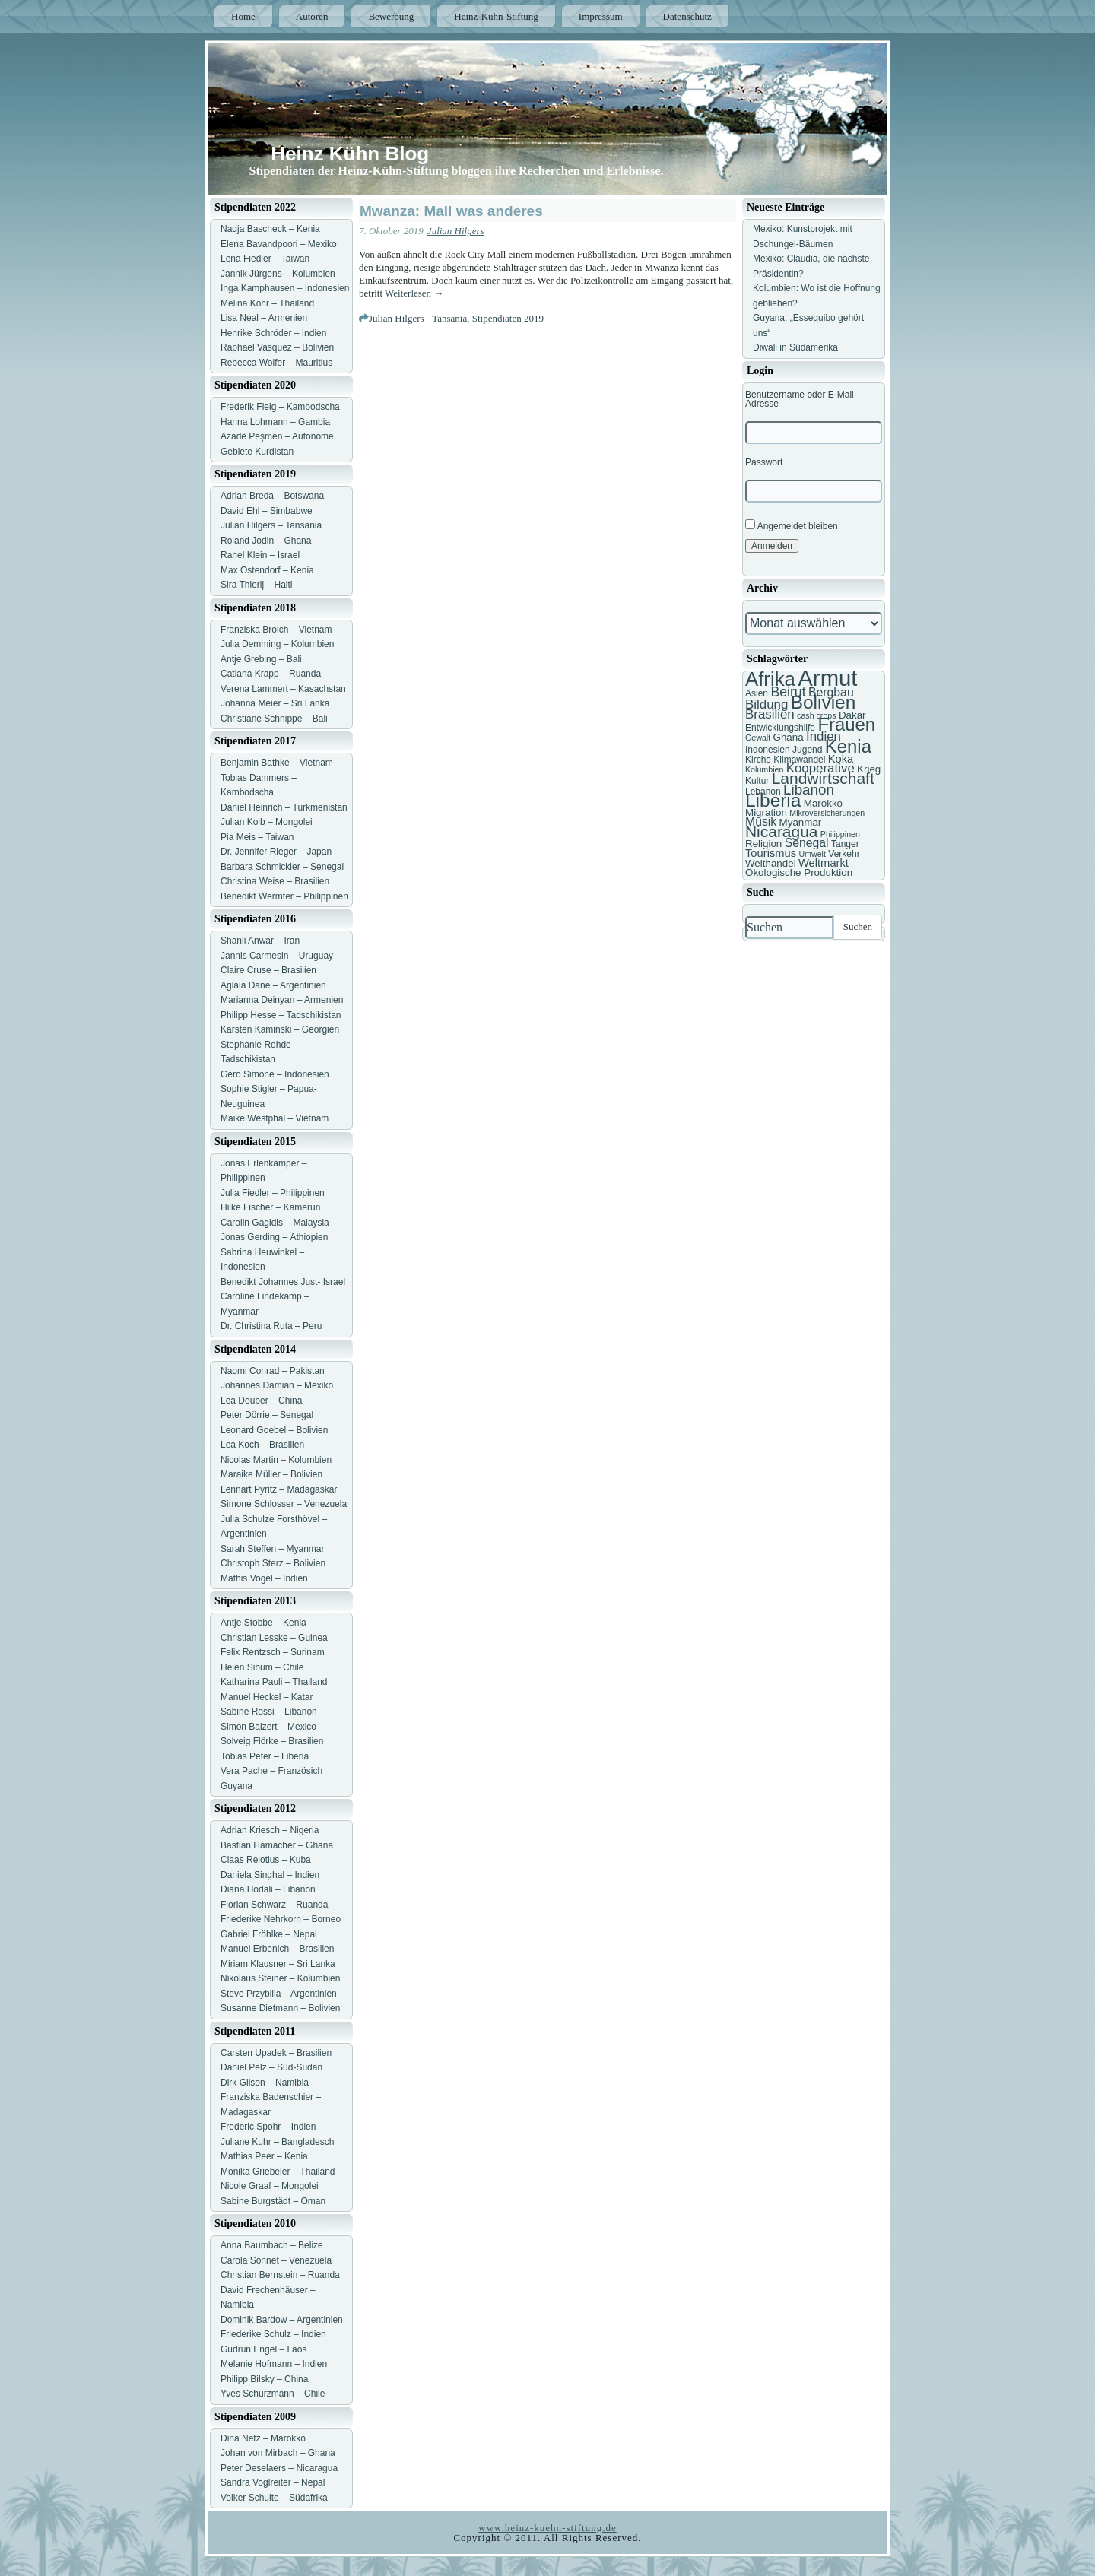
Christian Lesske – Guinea (274, 1637)
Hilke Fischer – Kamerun (270, 1207)
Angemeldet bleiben (791, 525)
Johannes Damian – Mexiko (277, 1385)
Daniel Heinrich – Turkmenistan (284, 807)
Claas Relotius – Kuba (266, 1859)
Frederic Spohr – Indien (268, 2126)
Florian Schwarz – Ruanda (274, 1904)
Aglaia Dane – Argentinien (273, 985)
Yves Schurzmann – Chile (273, 2393)
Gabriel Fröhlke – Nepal (269, 1934)
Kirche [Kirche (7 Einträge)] (758, 759)
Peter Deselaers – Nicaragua (279, 2468)
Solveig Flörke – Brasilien (272, 1741)
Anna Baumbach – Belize (272, 2245)
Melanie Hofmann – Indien (274, 2364)
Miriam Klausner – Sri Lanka (278, 1964)
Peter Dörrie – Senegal (267, 1415)
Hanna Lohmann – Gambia (275, 422)
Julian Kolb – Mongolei (267, 822)
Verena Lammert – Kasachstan (283, 689)
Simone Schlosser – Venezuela (284, 1504)
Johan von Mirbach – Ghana (278, 2453)
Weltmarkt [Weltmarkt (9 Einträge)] (823, 863)
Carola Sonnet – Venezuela (276, 2260)
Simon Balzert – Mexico (268, 1726)
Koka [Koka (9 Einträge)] (841, 759)
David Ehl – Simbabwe (267, 511)
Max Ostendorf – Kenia (267, 570)
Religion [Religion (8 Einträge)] (763, 843)
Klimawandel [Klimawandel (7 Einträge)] (799, 759)
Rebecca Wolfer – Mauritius (276, 362)
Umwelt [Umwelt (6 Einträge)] (812, 853)
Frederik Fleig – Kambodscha (280, 406)
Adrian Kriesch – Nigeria (270, 1830)
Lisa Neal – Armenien (264, 317)
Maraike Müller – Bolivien (271, 1474)
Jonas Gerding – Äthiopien (274, 1237)
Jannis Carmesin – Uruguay (277, 955)
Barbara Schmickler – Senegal (282, 866)
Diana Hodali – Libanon (268, 1889)
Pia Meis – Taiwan (257, 837)
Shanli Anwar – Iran (260, 940)
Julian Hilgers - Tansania (418, 318)
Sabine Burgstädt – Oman (273, 2201)
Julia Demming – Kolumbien (277, 644)
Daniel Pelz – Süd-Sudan (271, 2067)
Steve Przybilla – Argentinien (279, 1993)
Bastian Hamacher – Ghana (277, 1845)
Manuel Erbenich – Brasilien (277, 1948)
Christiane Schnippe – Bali (274, 718)
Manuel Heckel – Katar (267, 1697)
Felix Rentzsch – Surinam (273, 1652)
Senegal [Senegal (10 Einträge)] (807, 842)
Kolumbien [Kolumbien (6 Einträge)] (764, 769)
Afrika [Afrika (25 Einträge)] (770, 679)
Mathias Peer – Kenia (264, 2156)
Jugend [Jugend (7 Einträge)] (807, 749)
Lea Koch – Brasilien (262, 1444)
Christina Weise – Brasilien (275, 881)
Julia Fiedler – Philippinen (273, 1193)
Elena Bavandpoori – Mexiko (279, 244)
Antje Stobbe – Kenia (263, 1622)
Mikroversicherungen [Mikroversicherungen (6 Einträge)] (827, 812)
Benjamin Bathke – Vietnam (277, 762)
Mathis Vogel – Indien (264, 1578)
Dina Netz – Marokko (263, 2438)
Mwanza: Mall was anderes (451, 211)
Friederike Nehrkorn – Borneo (281, 1919)
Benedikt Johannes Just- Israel (283, 1282)
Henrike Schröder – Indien (273, 333)
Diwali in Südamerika (795, 347)
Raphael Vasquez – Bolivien (277, 347)
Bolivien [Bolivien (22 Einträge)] (823, 702)
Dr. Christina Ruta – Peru (271, 1326)
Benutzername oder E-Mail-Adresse (801, 399)
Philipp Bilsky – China (264, 2379)
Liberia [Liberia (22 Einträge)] (773, 800)
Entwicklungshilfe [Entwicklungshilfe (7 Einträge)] (780, 727)
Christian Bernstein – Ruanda (280, 2275)
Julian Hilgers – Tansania (271, 525)
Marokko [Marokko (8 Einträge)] (823, 803)
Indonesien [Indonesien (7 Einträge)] (767, 749)
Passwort (763, 462)
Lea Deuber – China (261, 1400)
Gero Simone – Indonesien (275, 1074)
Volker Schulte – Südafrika (274, 2497)
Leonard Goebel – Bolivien (274, 1430)
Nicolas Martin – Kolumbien (276, 1460)
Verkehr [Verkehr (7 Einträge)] (843, 854)
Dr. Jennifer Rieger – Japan (276, 851)
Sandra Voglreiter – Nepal (273, 2482)
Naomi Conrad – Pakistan (273, 1371)
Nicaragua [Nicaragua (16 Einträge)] (781, 831)
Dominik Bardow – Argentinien (282, 2319)
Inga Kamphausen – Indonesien (285, 288)
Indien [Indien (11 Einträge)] (823, 736)
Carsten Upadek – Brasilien (276, 2053)
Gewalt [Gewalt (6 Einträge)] (757, 737)
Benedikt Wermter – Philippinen (284, 896)
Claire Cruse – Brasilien (268, 970)
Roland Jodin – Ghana (266, 540)
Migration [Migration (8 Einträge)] (766, 812)
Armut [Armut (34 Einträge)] (827, 677)
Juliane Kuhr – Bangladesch (277, 2142)
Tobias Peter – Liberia (265, 1756)
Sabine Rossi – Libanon (269, 1711)
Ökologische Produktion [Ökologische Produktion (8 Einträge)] (798, 872)
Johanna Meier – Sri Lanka (275, 703)
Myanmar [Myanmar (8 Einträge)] (800, 822)
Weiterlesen (414, 293)
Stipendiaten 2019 (508, 318)
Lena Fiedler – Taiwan (265, 258)
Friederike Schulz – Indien (273, 2334)
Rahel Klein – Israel (260, 555)
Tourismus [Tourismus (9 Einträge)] (770, 853)
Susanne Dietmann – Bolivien (280, 2008)
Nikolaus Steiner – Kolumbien (280, 1978)
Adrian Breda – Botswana (272, 495)
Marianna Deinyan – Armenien (282, 1000)
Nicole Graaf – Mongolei (270, 2186)
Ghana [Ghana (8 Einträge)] (788, 737)
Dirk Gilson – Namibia (265, 2082)
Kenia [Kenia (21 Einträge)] (848, 746)
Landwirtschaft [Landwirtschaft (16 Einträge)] (823, 778)
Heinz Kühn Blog (350, 153)
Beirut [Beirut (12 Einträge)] (787, 692)
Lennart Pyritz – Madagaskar (279, 1489)
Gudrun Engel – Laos (263, 2349)
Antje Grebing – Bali (261, 659)
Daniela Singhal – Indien (270, 1875)
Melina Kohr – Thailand (267, 303)
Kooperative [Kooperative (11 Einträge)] (820, 768)
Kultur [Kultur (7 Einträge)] (757, 781)
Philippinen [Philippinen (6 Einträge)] (840, 834)
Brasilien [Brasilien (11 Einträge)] (770, 714)
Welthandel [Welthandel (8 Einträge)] (770, 863)
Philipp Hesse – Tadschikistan (281, 1015)
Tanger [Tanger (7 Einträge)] (845, 844)
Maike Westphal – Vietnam (274, 1118)
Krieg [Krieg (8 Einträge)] (869, 769)
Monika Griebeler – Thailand (278, 2171)
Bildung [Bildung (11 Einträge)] (766, 704)
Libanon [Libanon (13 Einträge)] (808, 790)
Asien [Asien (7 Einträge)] (756, 693)
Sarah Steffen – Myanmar (273, 1548)
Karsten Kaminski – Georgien (280, 1029)
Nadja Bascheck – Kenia (270, 229)
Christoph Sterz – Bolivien (273, 1563)
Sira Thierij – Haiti (256, 584)
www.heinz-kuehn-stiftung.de (547, 2527)
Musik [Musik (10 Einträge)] (760, 821)
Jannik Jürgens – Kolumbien (278, 273)
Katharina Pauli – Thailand (274, 1682)
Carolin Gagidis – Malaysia (275, 1222)
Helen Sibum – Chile (262, 1667)
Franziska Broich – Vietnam (276, 629)
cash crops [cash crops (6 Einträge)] (816, 715)
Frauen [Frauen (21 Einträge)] (846, 724)
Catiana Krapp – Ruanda (271, 673)
